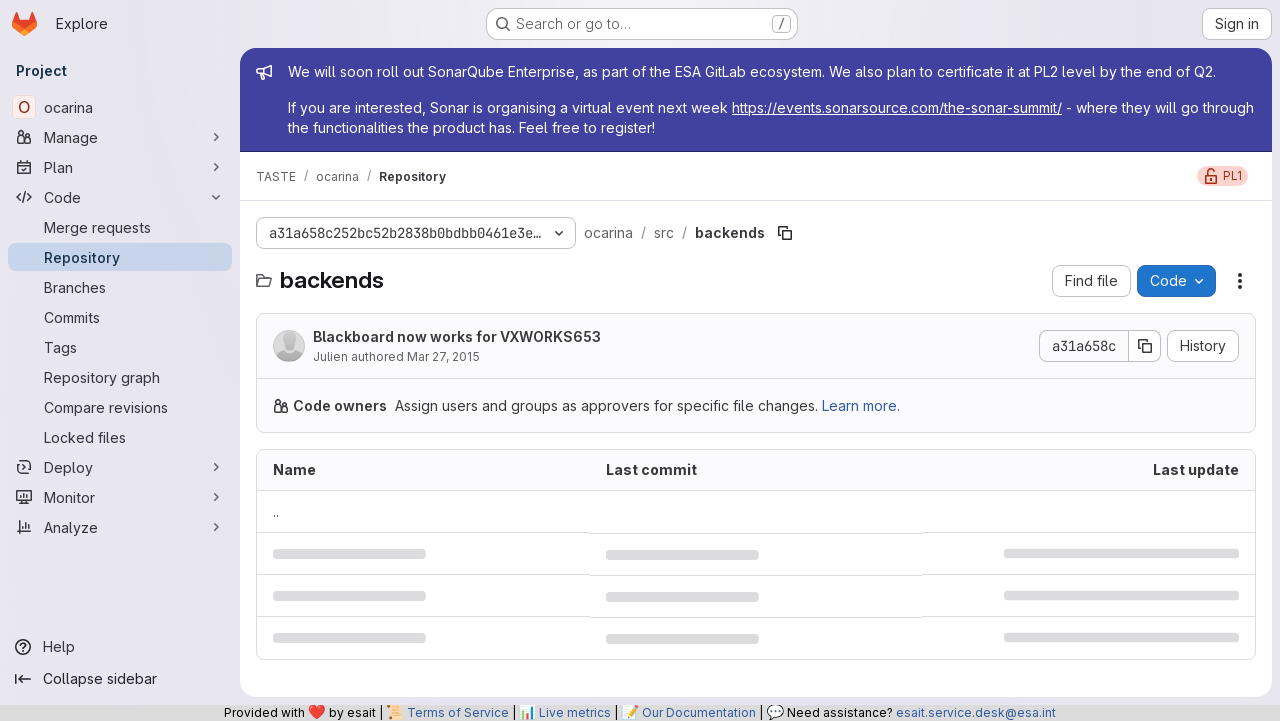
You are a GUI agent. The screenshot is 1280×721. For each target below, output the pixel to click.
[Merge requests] (120, 227)
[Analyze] (120, 527)
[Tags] (120, 347)
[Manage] (120, 137)
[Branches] (120, 287)
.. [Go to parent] (276, 511)
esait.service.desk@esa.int (976, 712)
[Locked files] (120, 437)
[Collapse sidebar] (120, 679)
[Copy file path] (785, 233)
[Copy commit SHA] (1145, 346)
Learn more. (861, 405)
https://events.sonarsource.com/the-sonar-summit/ (897, 107)
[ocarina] (120, 107)
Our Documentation (699, 712)
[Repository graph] (120, 377)
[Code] (120, 197)
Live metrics (575, 712)
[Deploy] (120, 467)
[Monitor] (120, 497)
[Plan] (120, 167)
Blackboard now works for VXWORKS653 (457, 336)
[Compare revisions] (120, 407)
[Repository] (120, 257)
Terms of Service (458, 712)
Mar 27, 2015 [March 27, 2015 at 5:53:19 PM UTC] (443, 356)
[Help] (120, 647)
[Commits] (120, 317)
